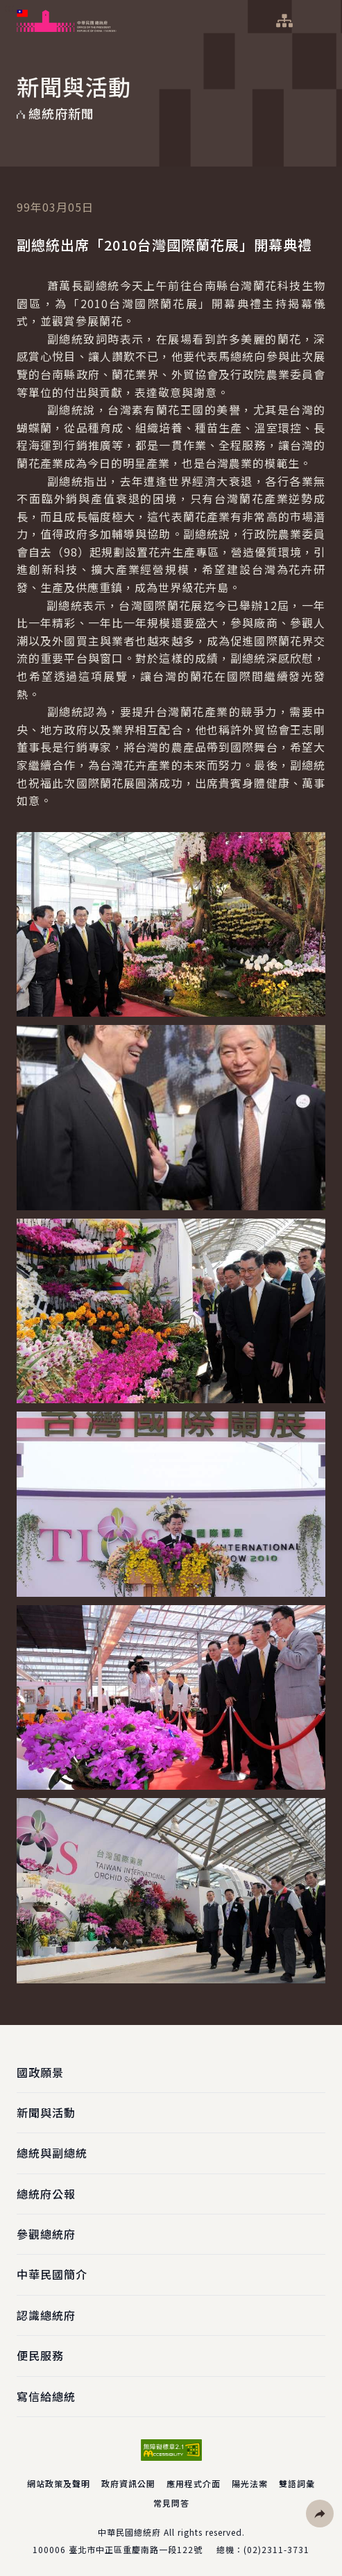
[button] (320, 2513)
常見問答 (171, 2503)
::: (9, 7)
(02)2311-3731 (276, 2549)
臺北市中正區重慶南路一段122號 (136, 2549)
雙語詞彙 (297, 2483)
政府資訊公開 (128, 2483)
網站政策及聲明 (58, 2483)
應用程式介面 (193, 2483)
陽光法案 (250, 2483)
